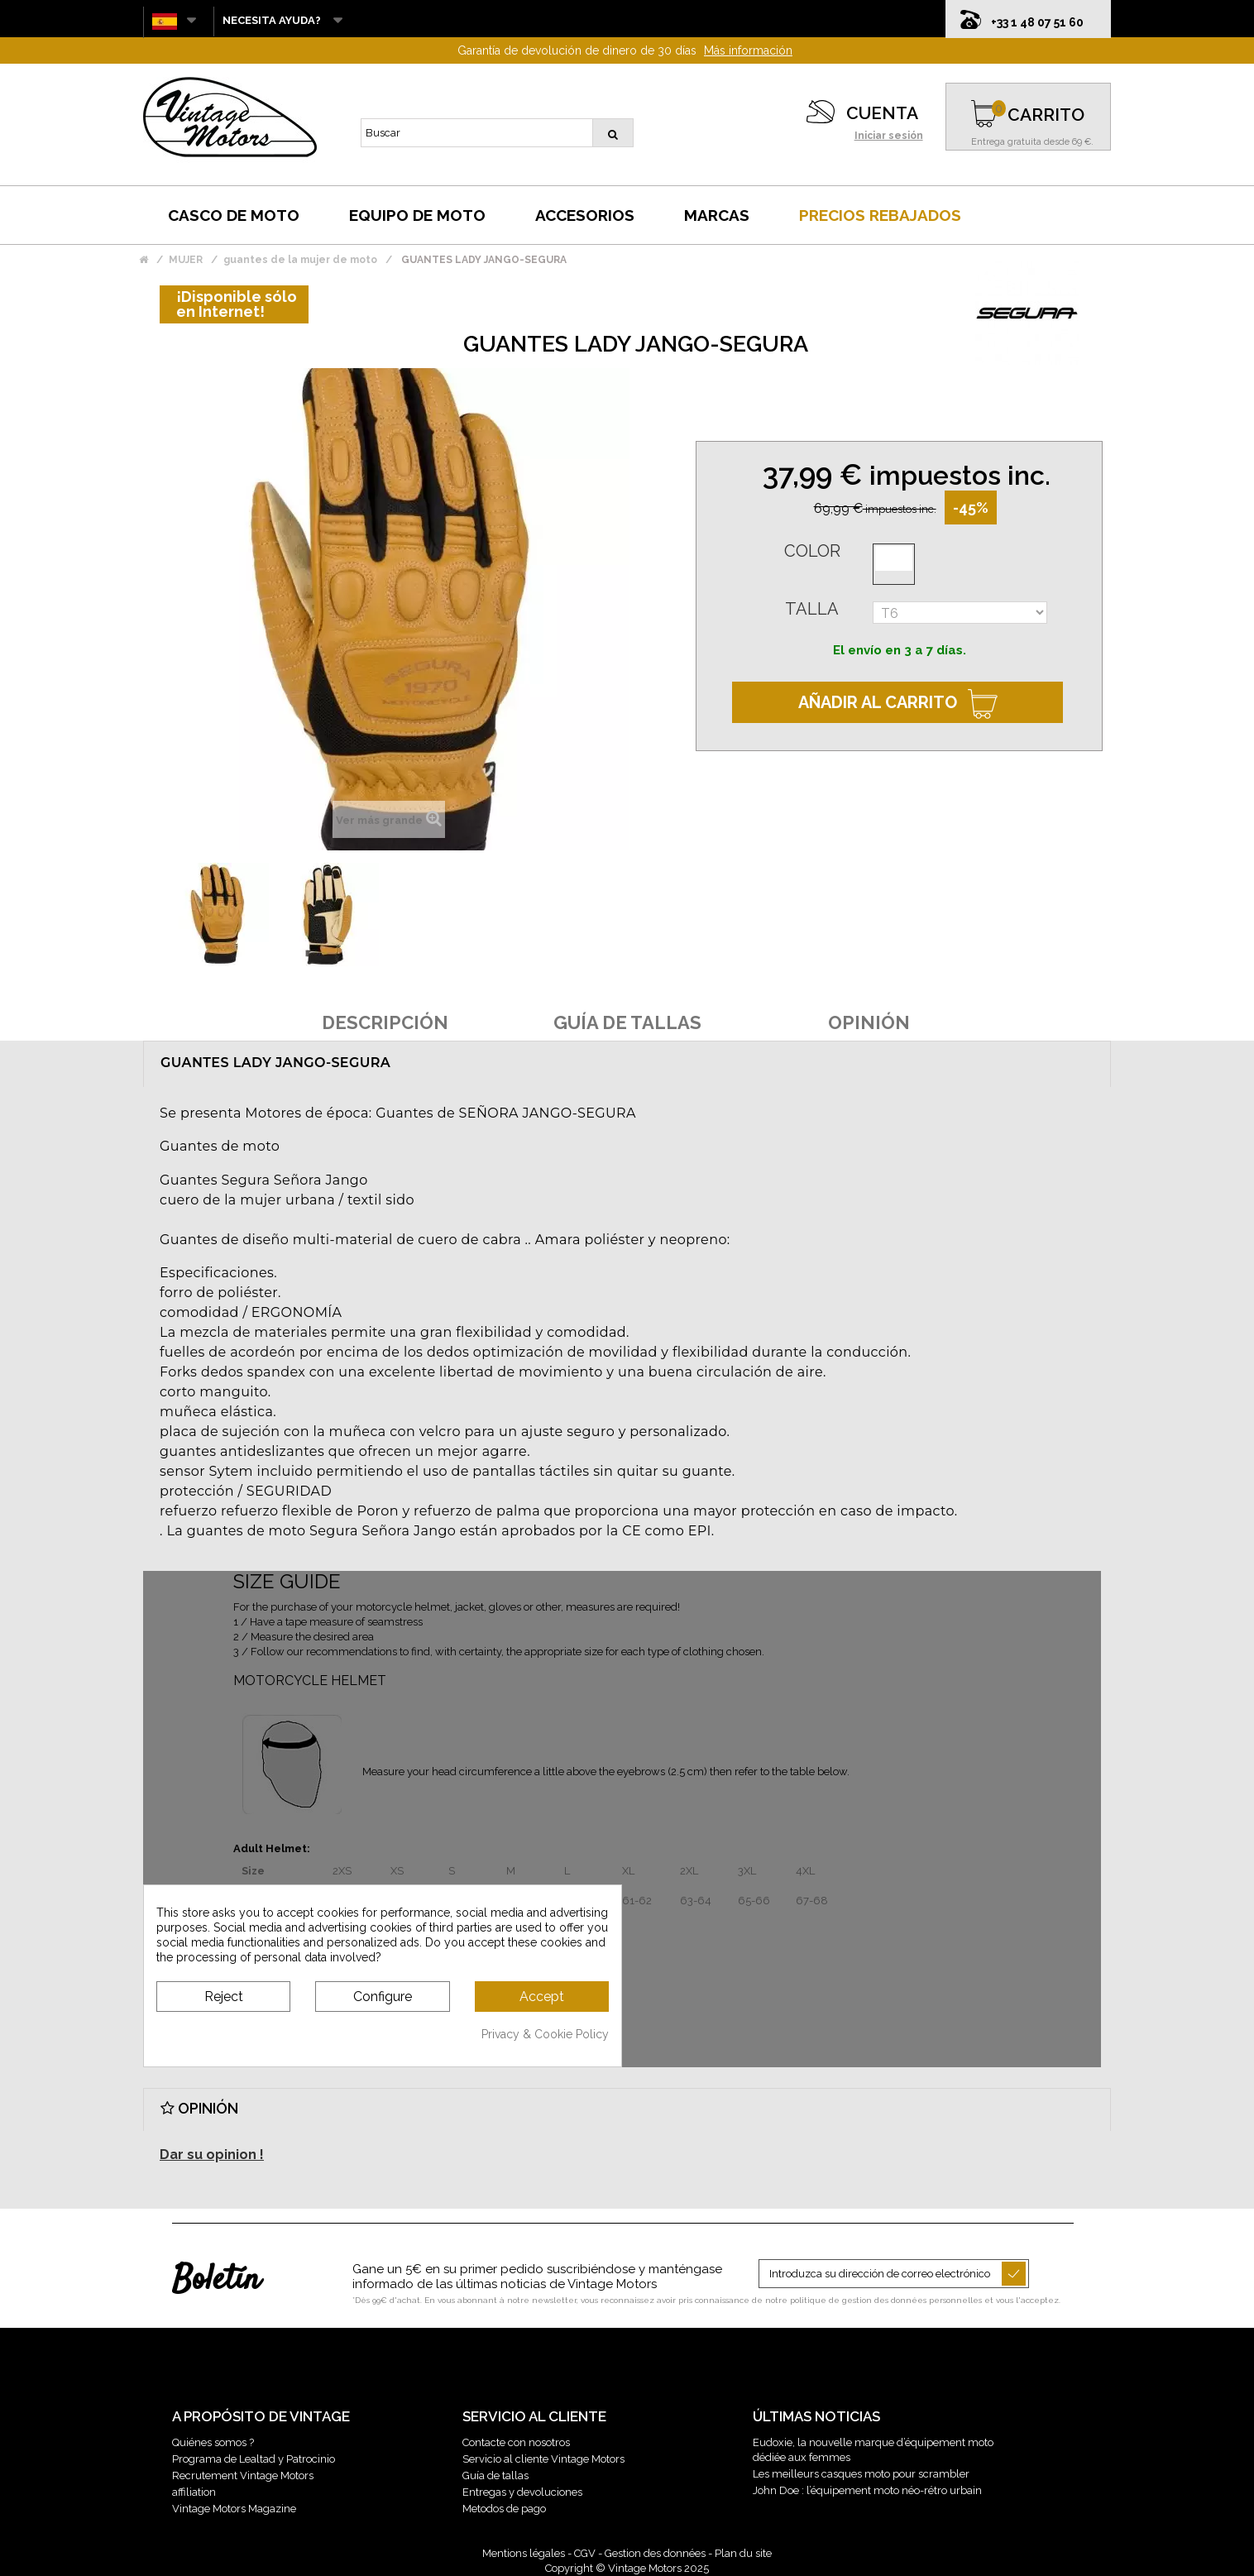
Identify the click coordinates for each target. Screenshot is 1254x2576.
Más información (748, 50)
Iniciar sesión (888, 135)
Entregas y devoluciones (522, 2492)
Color (812, 550)
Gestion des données (655, 2553)
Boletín (216, 2281)
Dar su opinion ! (212, 2154)
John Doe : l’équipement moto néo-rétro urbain (867, 2490)
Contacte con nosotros (516, 2442)
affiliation (194, 2492)
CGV (585, 2553)
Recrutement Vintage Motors (243, 2475)
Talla (812, 608)
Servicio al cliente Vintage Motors (543, 2459)
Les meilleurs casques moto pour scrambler (861, 2474)
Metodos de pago (504, 2508)
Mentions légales (523, 2553)
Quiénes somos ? (213, 2442)
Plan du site (743, 2553)
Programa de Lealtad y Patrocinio (253, 2459)
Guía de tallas (495, 2475)
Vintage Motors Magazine (234, 2508)
